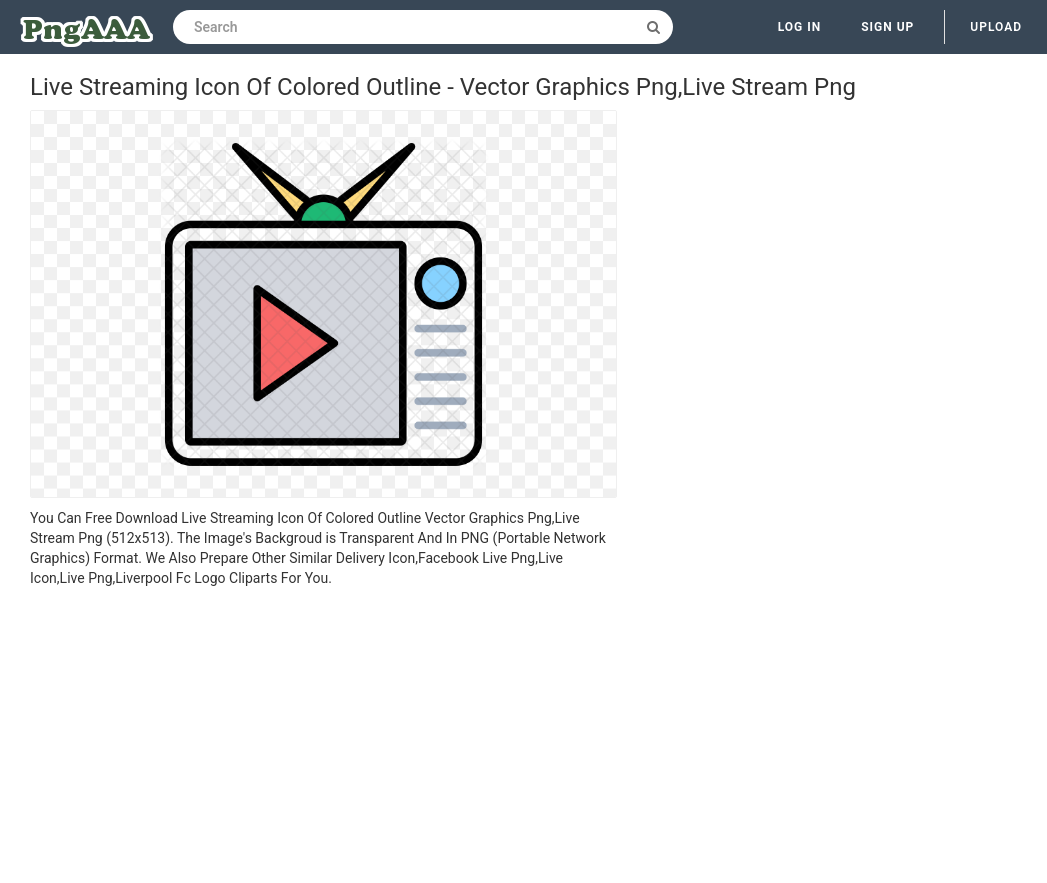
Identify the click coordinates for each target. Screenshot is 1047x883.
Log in (800, 27)
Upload (996, 27)
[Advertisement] (323, 738)
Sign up (887, 27)
